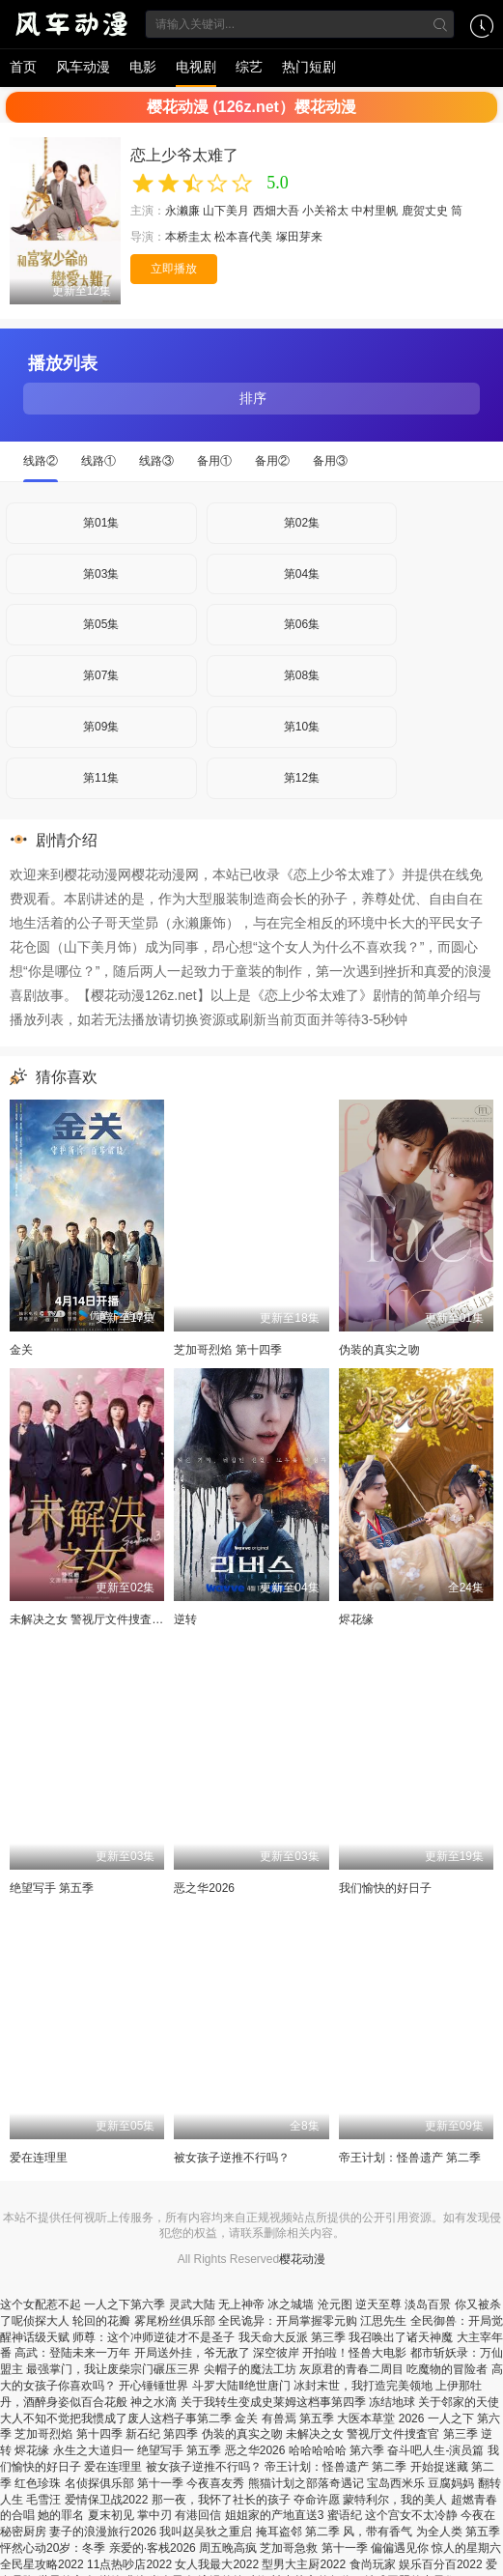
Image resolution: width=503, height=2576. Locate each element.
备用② (272, 461)
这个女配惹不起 (40, 2304)
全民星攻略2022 (42, 2564)
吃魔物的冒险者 (447, 2369)
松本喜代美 (243, 236)
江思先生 (383, 2321)
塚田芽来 (299, 236)
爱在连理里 (39, 2157)
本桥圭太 (188, 236)
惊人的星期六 (466, 2548)
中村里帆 (374, 210)
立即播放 (174, 268)
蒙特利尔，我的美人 (395, 2499)
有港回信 (198, 2515)
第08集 (302, 675)
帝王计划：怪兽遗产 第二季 (410, 2157)
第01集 (101, 523)
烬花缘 (356, 1619)
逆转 (185, 1619)
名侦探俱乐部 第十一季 (124, 2483)
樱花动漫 (302, 2259)
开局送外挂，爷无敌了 (192, 2353)
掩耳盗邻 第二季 (298, 2531)
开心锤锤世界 (153, 2385)
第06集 (302, 624)
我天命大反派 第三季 (292, 2337)
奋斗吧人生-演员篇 (435, 2450)
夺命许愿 (316, 2499)
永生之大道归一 (93, 2450)
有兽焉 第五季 (298, 2418)
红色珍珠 (37, 2483)
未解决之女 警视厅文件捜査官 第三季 (106, 1619)
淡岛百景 (428, 2304)
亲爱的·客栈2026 (152, 2548)
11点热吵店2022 (129, 2564)
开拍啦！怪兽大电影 (354, 2353)
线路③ (156, 461)
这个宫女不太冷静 (411, 2515)
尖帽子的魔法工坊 (250, 2369)
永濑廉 (182, 210)
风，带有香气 (377, 2531)
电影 (142, 66)
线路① (98, 461)
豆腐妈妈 (451, 2483)
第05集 (101, 624)
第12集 (302, 778)
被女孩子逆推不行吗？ (232, 2157)
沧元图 (335, 2304)
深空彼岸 (276, 2353)
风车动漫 (83, 66)
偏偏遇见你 (400, 2548)
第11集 (101, 778)
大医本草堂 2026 (380, 2418)
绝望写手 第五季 (52, 1888)
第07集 (101, 675)
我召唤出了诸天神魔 (401, 2337)
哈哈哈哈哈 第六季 (336, 2450)
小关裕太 (325, 210)
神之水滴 (153, 2402)
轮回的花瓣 (101, 2321)
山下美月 (226, 210)
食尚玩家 (372, 2564)
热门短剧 (309, 66)
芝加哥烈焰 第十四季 (227, 1350)
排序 (252, 398)
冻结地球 (392, 2402)
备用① (214, 461)
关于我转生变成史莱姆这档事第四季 (273, 2402)
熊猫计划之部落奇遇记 (306, 2483)
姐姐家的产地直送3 (274, 2515)
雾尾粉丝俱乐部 (174, 2321)
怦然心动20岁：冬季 (52, 2548)
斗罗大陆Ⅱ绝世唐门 (241, 2385)
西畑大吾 (276, 210)
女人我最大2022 (217, 2564)
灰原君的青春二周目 (351, 2369)
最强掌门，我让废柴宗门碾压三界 (113, 2369)
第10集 (302, 726)
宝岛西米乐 (396, 2483)
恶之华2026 (204, 1888)
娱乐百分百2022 (441, 2564)
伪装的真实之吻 (379, 1350)
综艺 (249, 66)
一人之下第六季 (124, 2304)
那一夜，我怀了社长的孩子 (221, 2499)
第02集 (302, 523)
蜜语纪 (344, 2515)
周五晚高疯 (228, 2548)
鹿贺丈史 (425, 210)
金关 (21, 1350)
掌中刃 (154, 2515)
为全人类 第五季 (458, 2531)
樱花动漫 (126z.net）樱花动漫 (251, 107)
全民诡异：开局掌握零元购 (287, 2321)
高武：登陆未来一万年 (72, 2353)
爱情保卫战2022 (107, 2499)
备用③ (330, 461)
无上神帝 (241, 2304)
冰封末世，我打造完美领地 (363, 2385)
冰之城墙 (290, 2304)
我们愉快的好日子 (385, 1888)
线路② (40, 461)
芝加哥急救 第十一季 (313, 2548)
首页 (23, 66)
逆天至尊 (378, 2304)
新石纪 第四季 (162, 2434)
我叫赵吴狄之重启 (205, 2531)
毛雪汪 (43, 2499)
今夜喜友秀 (215, 2483)
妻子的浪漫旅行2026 (102, 2531)
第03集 (101, 574)
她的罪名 (61, 2515)
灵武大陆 (192, 2304)
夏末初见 (111, 2515)
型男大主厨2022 (304, 2564)
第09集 (101, 726)
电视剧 (196, 66)
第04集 (302, 574)
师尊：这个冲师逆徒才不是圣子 (153, 2337)
